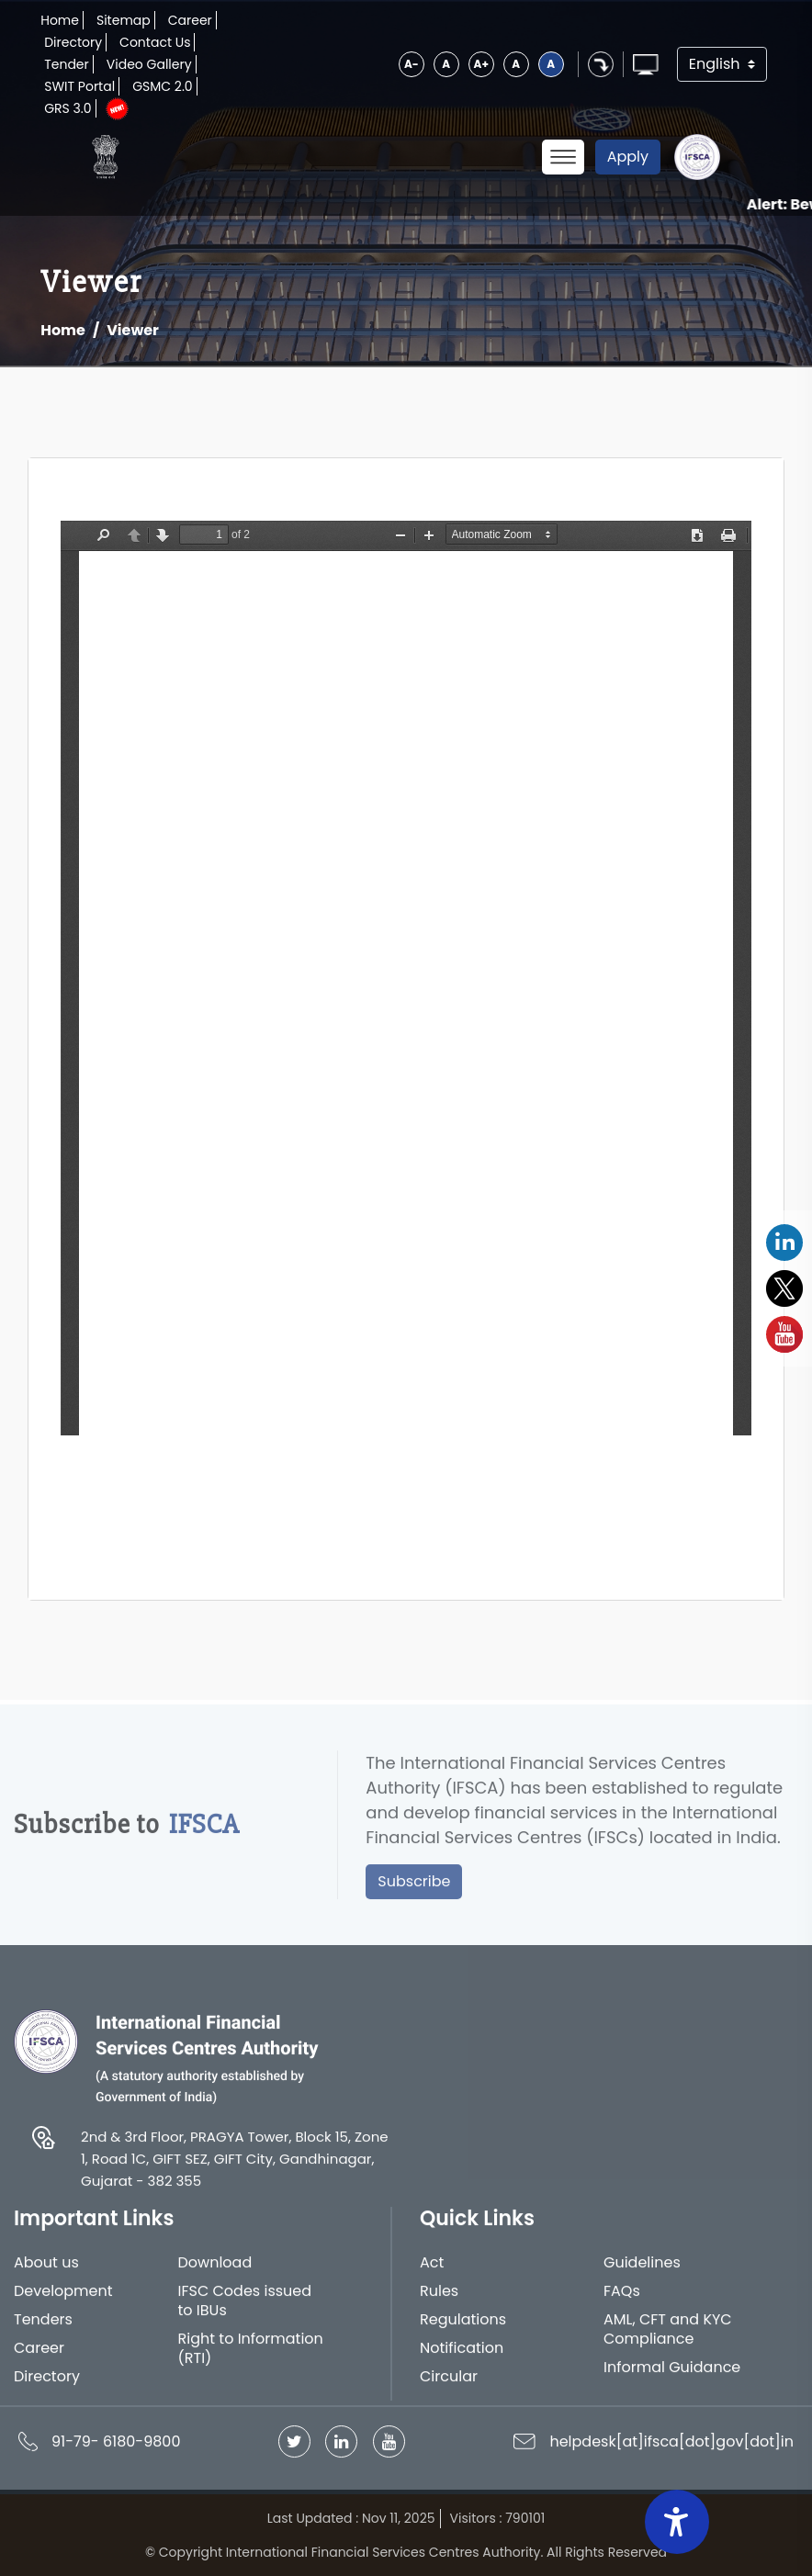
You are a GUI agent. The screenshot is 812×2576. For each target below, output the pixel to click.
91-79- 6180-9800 (115, 2448)
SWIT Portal (79, 86)
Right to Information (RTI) (250, 2356)
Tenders (43, 2327)
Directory (73, 42)
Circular (449, 2384)
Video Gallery (149, 64)
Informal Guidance (671, 2375)
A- (411, 64)
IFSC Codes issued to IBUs (245, 2309)
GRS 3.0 (67, 108)
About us (46, 2271)
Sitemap (123, 20)
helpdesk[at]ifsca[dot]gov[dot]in (671, 2448)
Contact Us (154, 42)
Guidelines (642, 2271)
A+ (481, 64)
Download (215, 2271)
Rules (439, 2300)
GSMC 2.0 (162, 86)
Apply (627, 156)
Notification (461, 2356)
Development (63, 2300)
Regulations (463, 2327)
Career (190, 20)
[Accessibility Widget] (677, 2522)
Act (432, 2271)
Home (59, 20)
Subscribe (414, 1888)
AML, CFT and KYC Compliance (667, 2337)
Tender (66, 64)
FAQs (621, 2300)
